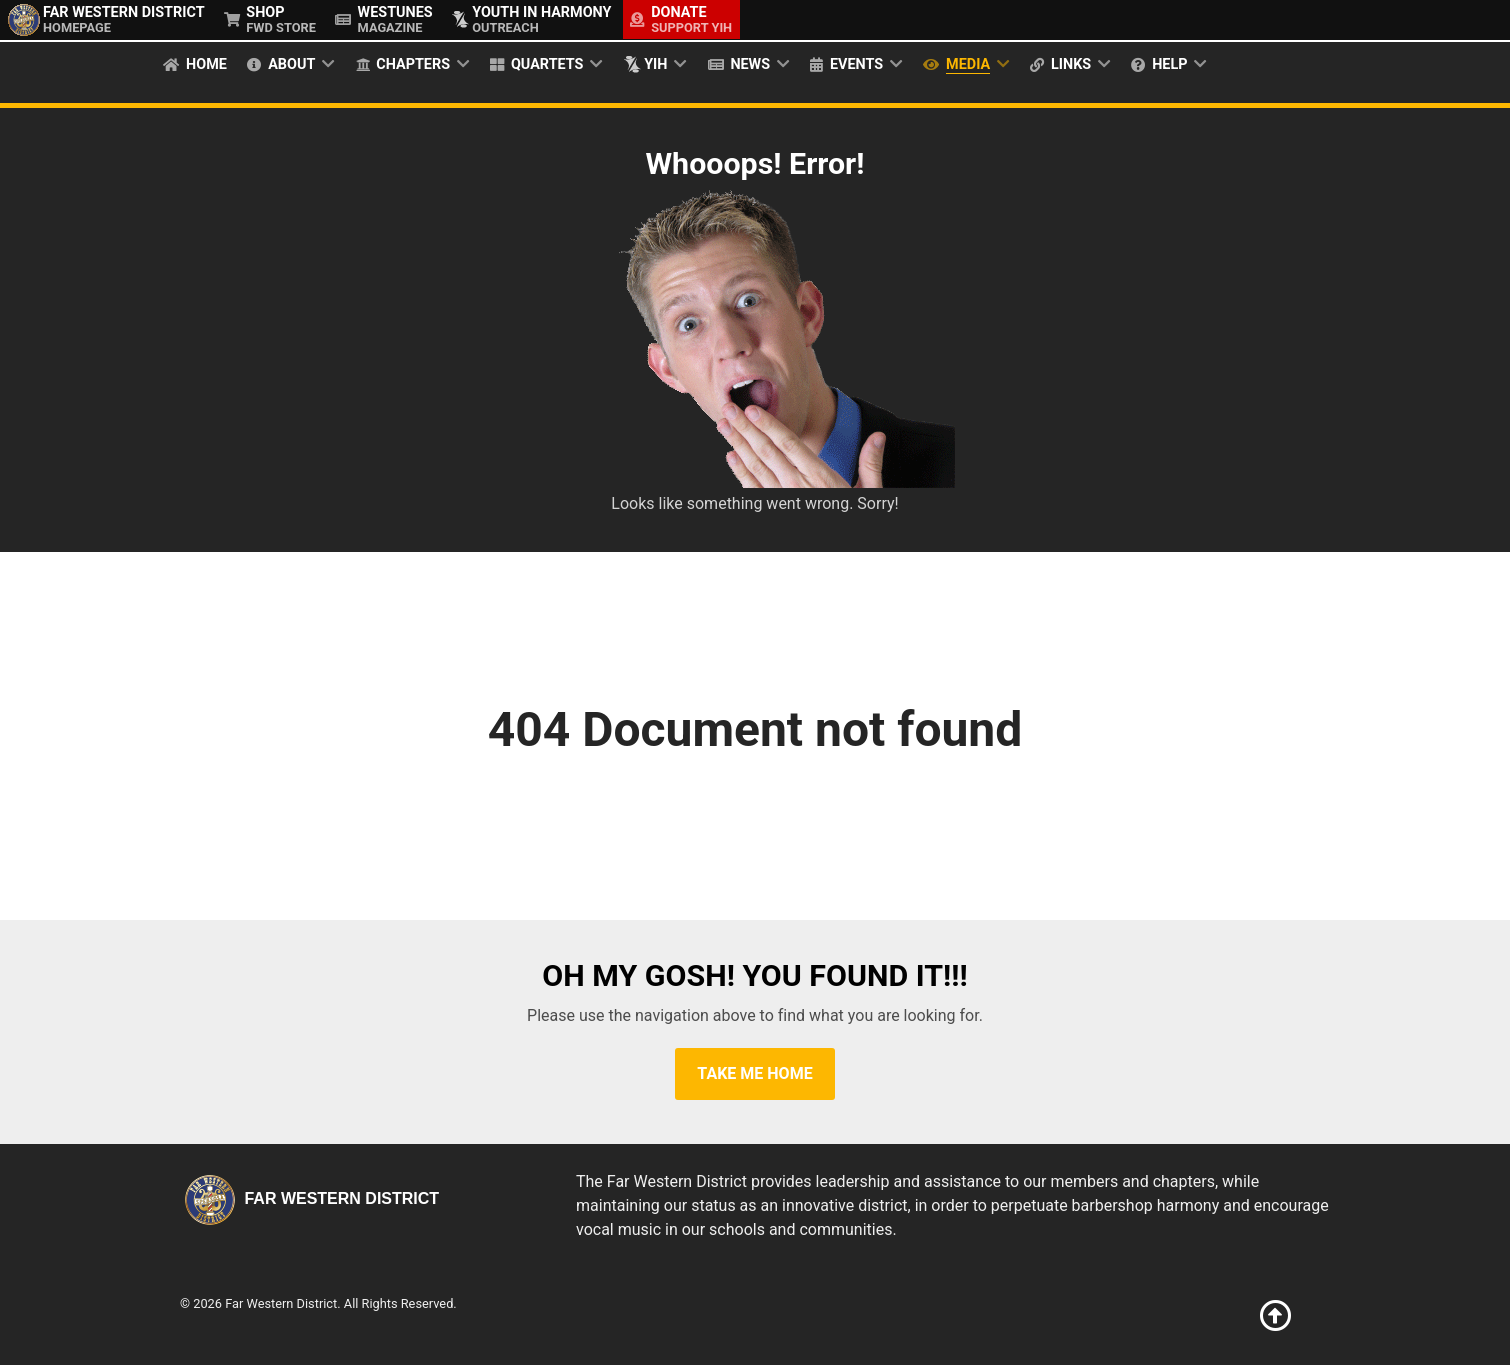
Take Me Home (754, 1073)
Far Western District (309, 1198)
